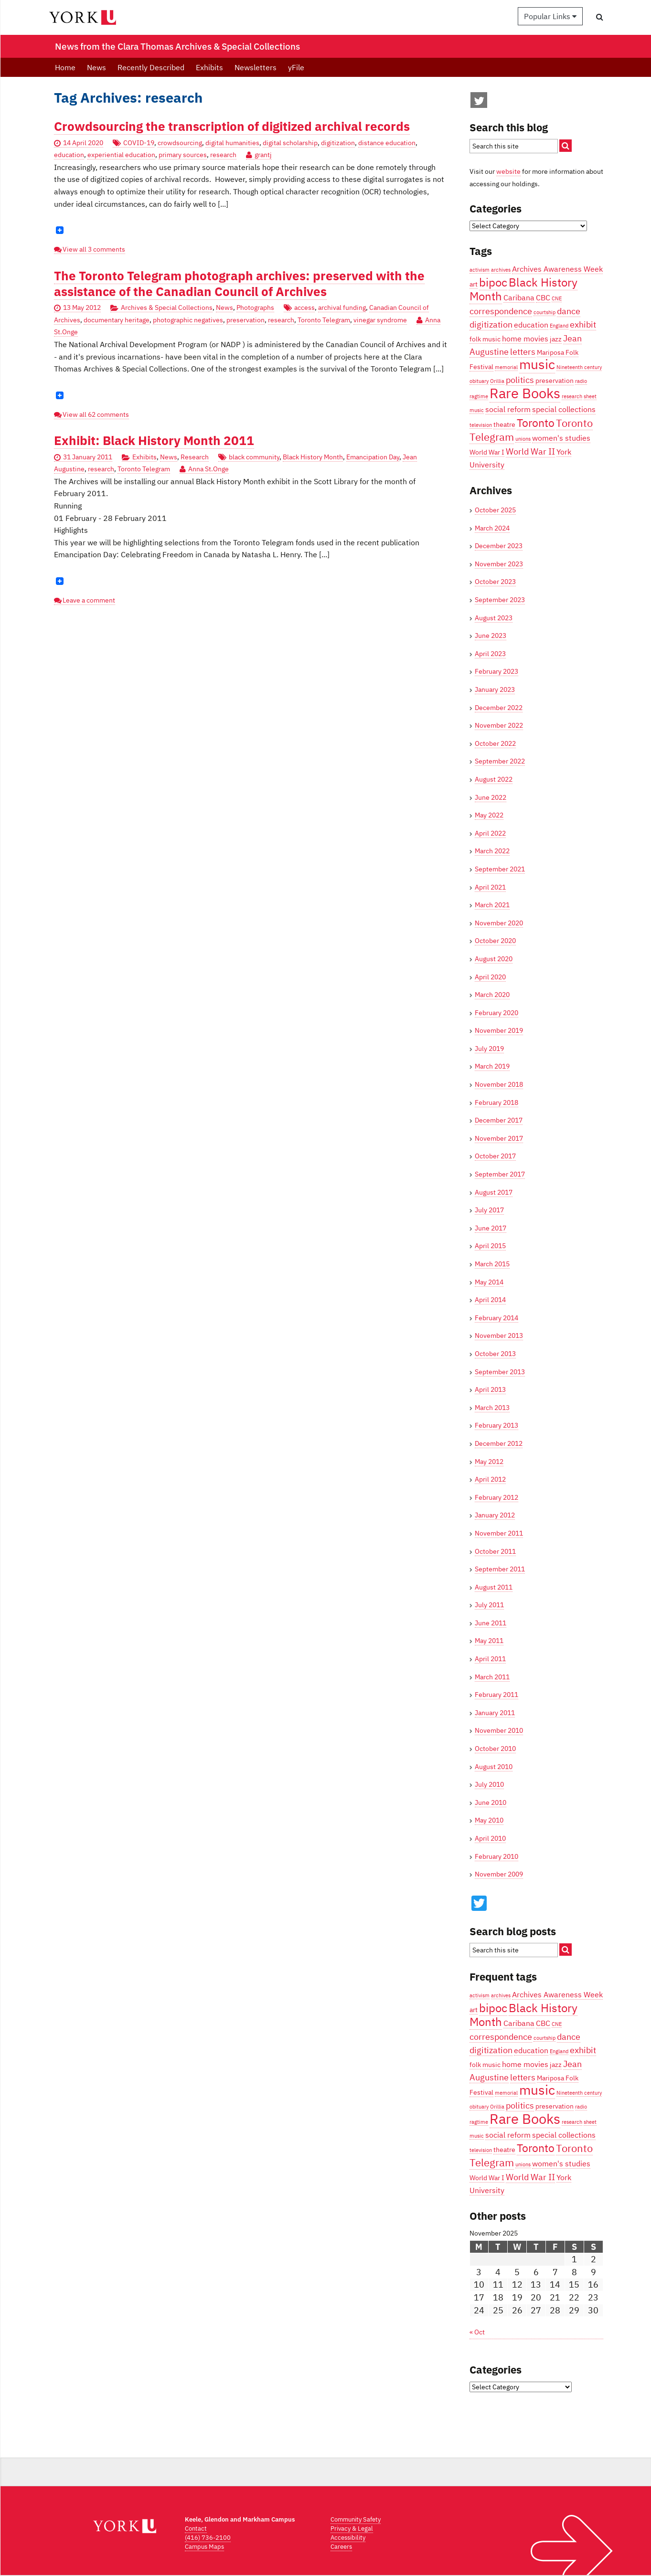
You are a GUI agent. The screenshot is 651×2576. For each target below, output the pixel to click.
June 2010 (490, 1802)
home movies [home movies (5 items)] (525, 338)
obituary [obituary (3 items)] (479, 381)
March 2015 (492, 1264)
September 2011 (500, 1569)
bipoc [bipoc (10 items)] (493, 282)
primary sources (183, 154)
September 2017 (500, 1174)
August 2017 (493, 1192)
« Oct (477, 2332)
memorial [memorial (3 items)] (506, 367)
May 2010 (489, 1820)
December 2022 (499, 707)
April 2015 (490, 1245)
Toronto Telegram (324, 320)
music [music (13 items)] (537, 364)
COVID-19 (138, 142)
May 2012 (489, 1461)
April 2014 (490, 1299)
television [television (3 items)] (481, 425)
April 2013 (490, 1389)
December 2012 (499, 1443)
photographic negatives (188, 320)
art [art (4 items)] (474, 284)
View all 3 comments (94, 249)
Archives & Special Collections (167, 307)
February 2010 (496, 1856)
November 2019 (499, 1030)
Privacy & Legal (352, 2528)
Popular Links (550, 16)
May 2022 (489, 815)
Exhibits (209, 67)
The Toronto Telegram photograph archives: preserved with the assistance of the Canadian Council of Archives (239, 283)
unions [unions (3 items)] (523, 438)
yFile (296, 67)
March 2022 (492, 851)
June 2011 (490, 1623)
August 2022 (493, 779)
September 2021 (500, 869)
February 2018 (496, 1102)
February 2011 (496, 1694)
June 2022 (490, 797)
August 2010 (493, 1766)
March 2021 (492, 905)
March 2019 (492, 1066)
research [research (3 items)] (572, 396)
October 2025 (495, 510)
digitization (338, 142)
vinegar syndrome (380, 320)
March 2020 (492, 994)
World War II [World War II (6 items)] (530, 451)
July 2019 (489, 1048)
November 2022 (499, 725)
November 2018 (499, 1084)
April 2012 (490, 1479)
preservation (245, 320)
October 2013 (495, 1353)
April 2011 (490, 1658)
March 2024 (492, 528)
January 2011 (495, 1712)
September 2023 (500, 599)
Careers (341, 2547)
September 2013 (500, 1372)
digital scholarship (290, 142)
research (223, 154)
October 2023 (495, 581)
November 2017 (499, 1138)
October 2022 (495, 743)
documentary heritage (116, 320)
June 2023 (490, 635)
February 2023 (496, 671)
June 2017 (490, 1228)
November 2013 (499, 1335)
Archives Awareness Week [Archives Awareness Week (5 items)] (557, 269)
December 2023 (499, 545)
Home (65, 67)
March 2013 (492, 1407)
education (69, 154)
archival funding (342, 307)
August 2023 (493, 618)
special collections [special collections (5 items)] (564, 409)
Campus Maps (204, 2547)
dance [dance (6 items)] (568, 311)
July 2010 (489, 1784)
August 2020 (493, 958)
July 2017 (489, 1210)
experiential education (121, 154)
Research (195, 457)
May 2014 (489, 1282)
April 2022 (490, 833)
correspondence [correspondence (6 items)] (501, 311)
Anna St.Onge (208, 469)
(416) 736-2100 (208, 2538)
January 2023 (495, 689)
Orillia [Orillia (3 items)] (497, 381)
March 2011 (492, 1677)
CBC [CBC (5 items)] (543, 297)
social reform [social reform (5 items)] (508, 409)
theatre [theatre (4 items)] (504, 424)
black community (254, 457)
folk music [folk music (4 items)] (485, 339)
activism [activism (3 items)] (480, 269)
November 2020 (499, 923)
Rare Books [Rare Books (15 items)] (525, 393)
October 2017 (495, 1156)
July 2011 (489, 1605)
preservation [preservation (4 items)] (554, 380)
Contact (196, 2528)
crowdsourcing (180, 142)
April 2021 (490, 887)
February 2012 (496, 1497)
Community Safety (356, 2519)
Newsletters (256, 67)
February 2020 (496, 1012)
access (304, 307)
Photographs (255, 307)
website (508, 171)
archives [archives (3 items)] (501, 269)
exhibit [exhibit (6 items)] (583, 324)
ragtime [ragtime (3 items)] (479, 396)
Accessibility (348, 2538)
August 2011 (493, 1587)
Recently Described (150, 67)
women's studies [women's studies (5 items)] (561, 438)
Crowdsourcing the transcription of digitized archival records (232, 126)
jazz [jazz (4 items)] (556, 339)
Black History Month (313, 457)
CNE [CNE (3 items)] (557, 298)
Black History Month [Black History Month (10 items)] (523, 289)
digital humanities (232, 142)
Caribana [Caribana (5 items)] (518, 297)
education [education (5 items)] (531, 324)
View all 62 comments (96, 414)
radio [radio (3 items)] (581, 381)
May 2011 (489, 1640)
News (96, 67)
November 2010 (499, 1730)
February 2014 (496, 1318)
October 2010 (495, 1748)
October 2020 (495, 940)
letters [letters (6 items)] (522, 351)
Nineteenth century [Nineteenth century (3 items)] (579, 367)
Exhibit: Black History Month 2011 (154, 440)
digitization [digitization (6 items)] (491, 324)
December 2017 (499, 1120)
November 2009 (499, 1874)
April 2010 (490, 1838)
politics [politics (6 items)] (520, 379)
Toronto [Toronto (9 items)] (536, 422)
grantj (263, 154)
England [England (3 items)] (559, 325)
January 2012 (495, 1515)
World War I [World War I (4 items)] (487, 452)
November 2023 (499, 564)
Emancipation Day (372, 457)
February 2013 (496, 1425)
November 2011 (499, 1533)
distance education (387, 142)
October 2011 (495, 1551)
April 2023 (490, 653)
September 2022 (500, 761)
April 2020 (490, 977)
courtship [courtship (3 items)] (544, 312)
